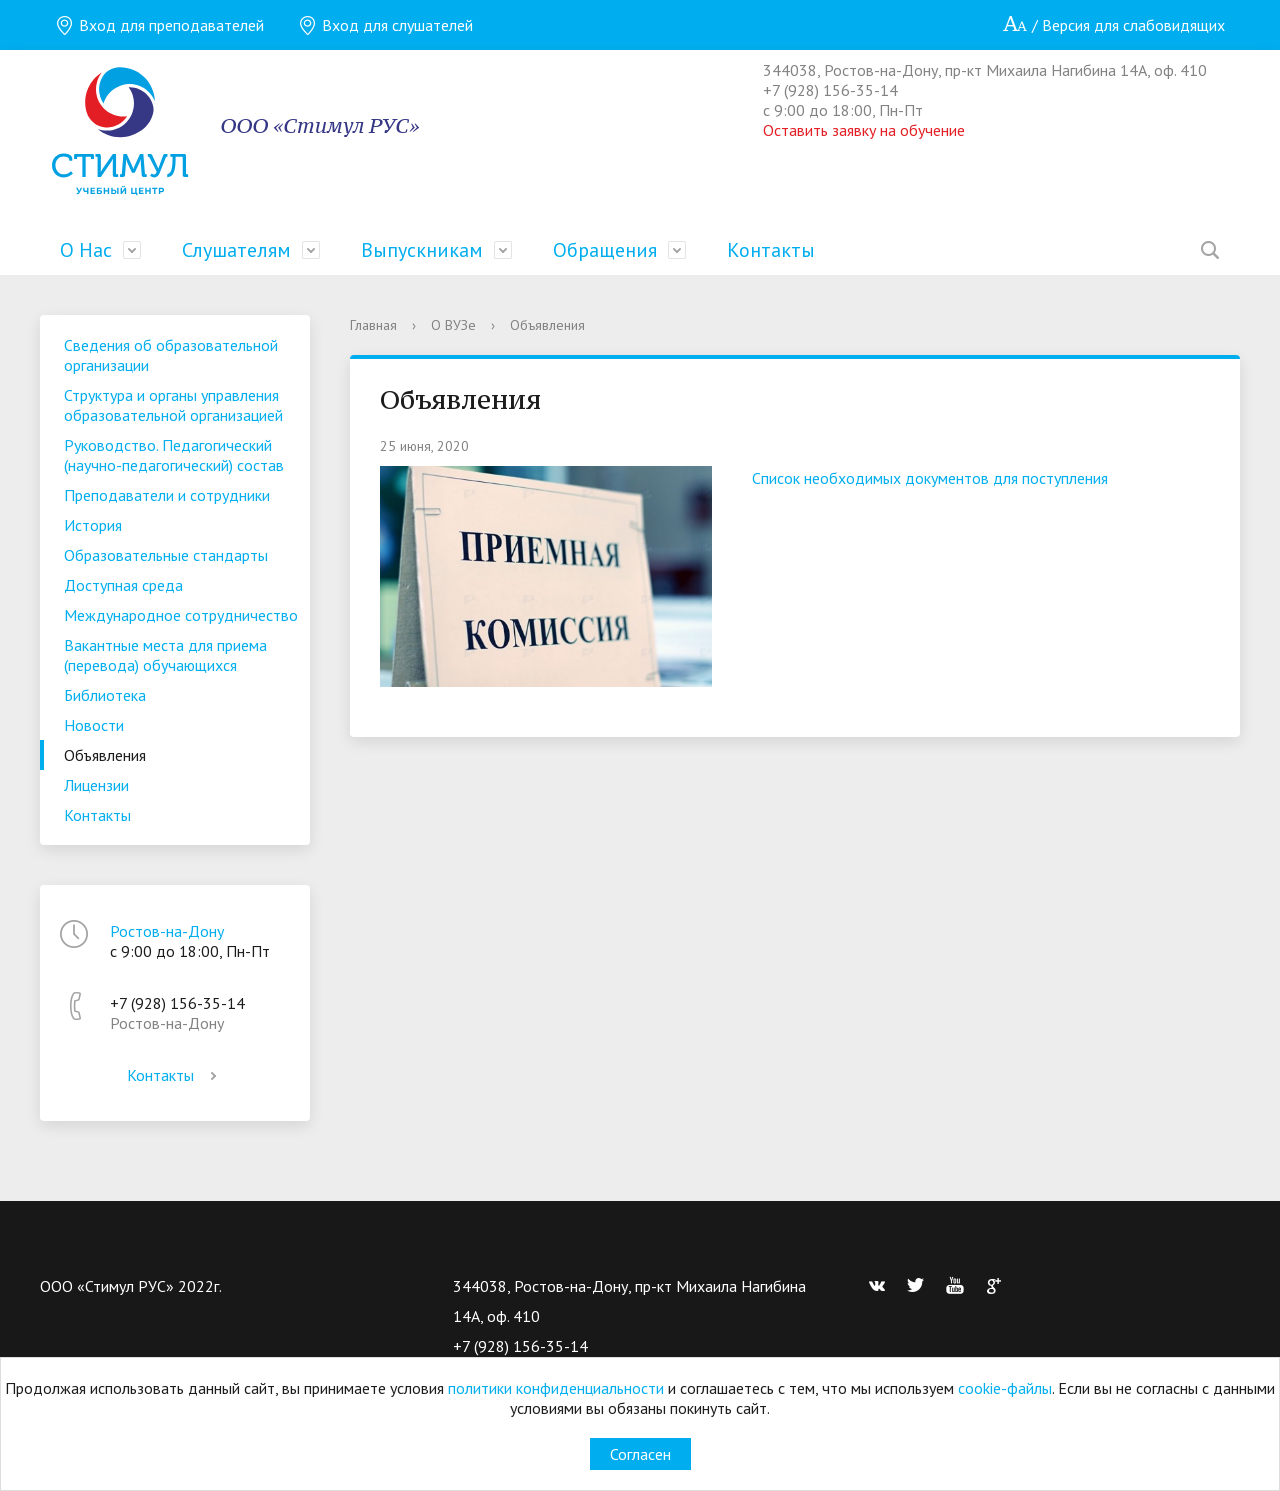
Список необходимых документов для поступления (930, 478)
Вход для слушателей (385, 25)
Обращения (605, 250)
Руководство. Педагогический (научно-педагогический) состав (174, 455)
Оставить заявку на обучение (864, 130)
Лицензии (96, 785)
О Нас (86, 250)
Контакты (771, 250)
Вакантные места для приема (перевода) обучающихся (165, 655)
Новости (94, 725)
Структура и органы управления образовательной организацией (173, 405)
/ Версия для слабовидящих (1114, 25)
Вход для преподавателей (159, 25)
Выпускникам (422, 250)
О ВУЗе (453, 325)
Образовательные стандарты (166, 555)
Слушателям (236, 250)
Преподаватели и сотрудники (167, 495)
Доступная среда (123, 585)
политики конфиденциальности (556, 1388)
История (93, 525)
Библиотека (105, 695)
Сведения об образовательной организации (171, 355)
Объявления (105, 755)
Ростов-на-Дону (167, 931)
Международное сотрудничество (181, 615)
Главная (373, 325)
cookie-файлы (1005, 1388)
